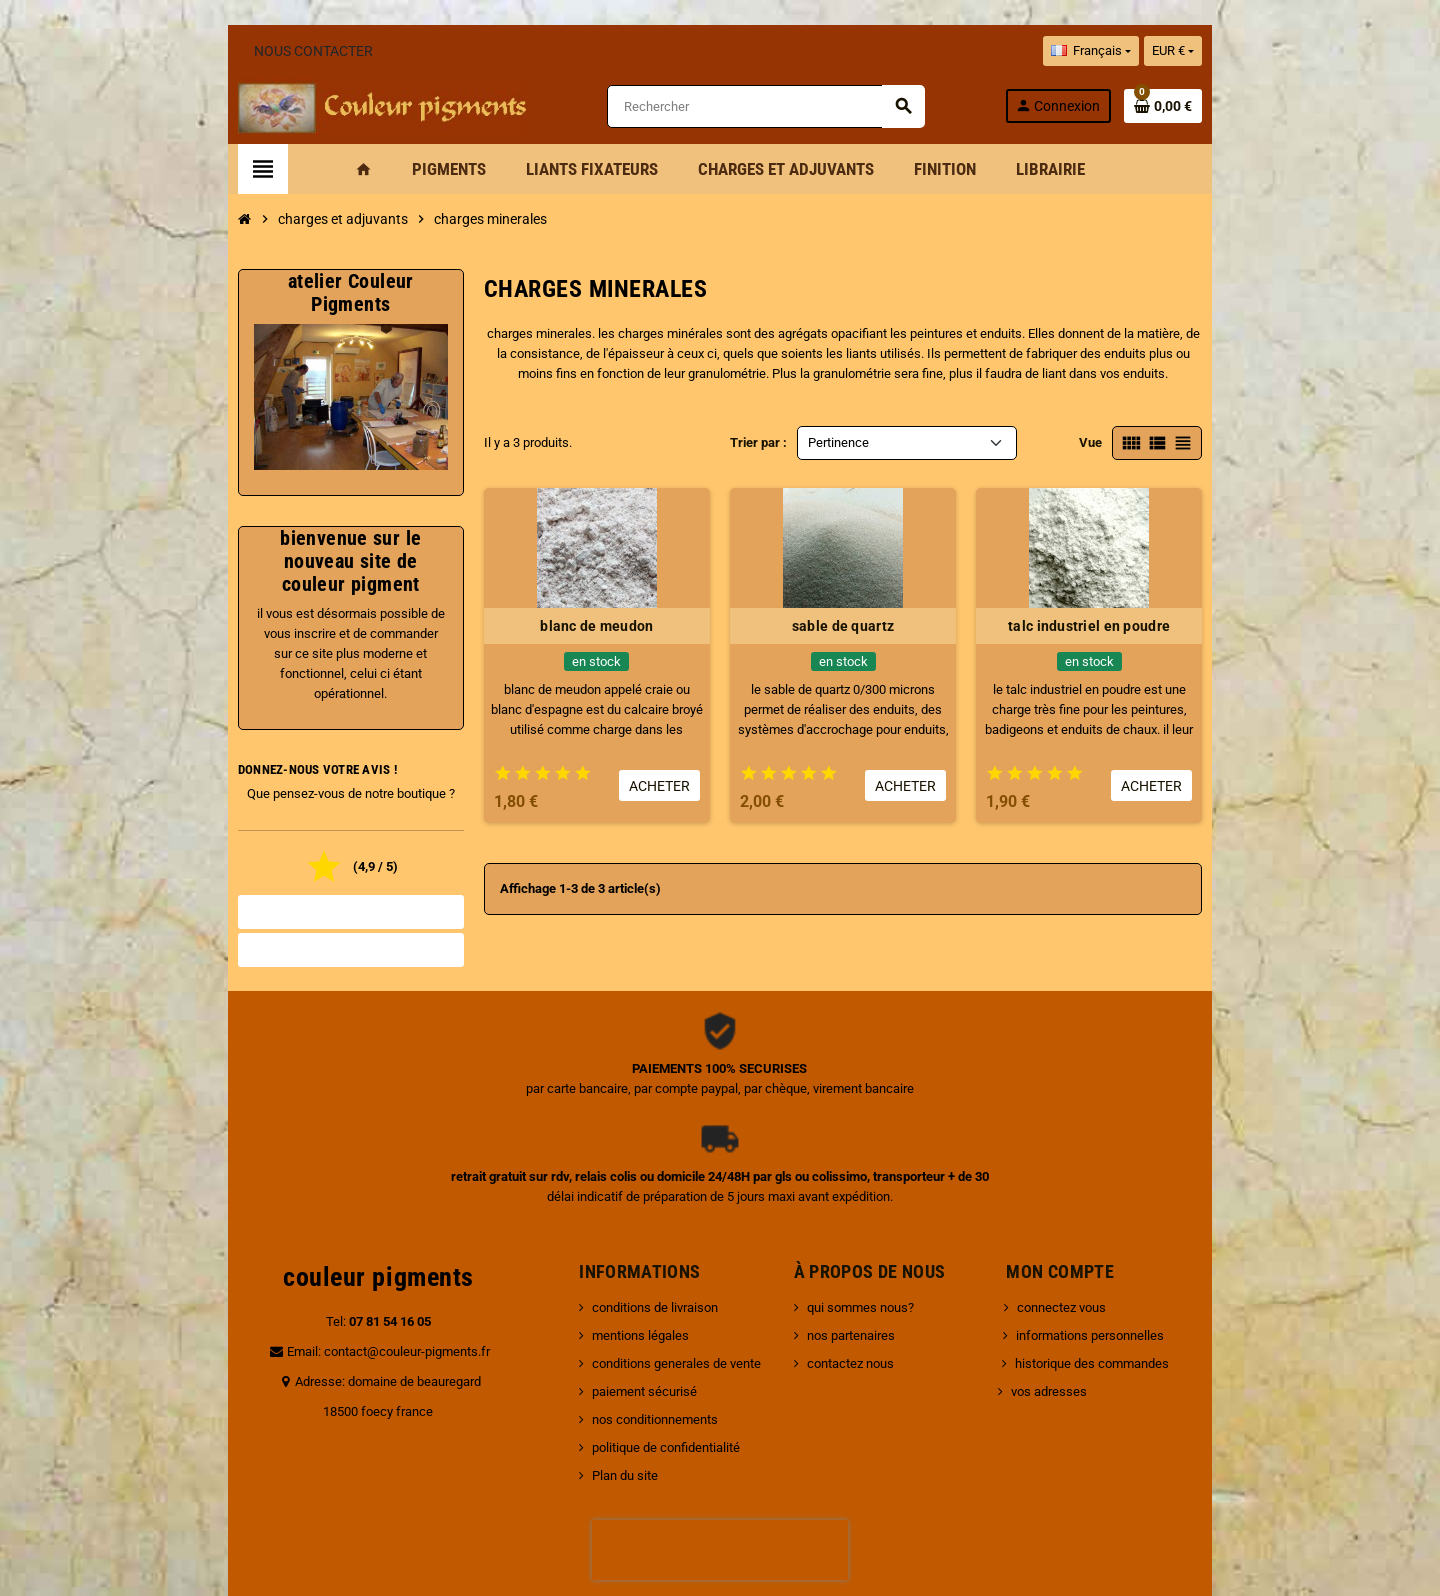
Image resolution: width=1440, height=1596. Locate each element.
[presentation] (720, 1422)
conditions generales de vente (640, 1235)
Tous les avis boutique (270, 892)
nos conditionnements (619, 1291)
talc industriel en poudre (1170, 632)
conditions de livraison (619, 1179)
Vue (1198, 448)
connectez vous (1073, 1179)
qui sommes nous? (872, 1179)
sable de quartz (870, 632)
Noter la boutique (270, 930)
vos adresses (1061, 1263)
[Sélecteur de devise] (1281, 51)
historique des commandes (1104, 1235)
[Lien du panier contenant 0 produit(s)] (1271, 109)
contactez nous (862, 1235)
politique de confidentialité (630, 1319)
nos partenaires (863, 1207)
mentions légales (604, 1207)
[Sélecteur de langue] (1198, 51)
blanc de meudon (569, 632)
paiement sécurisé (608, 1263)
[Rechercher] (778, 109)
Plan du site (589, 1347)
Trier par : (758, 448)
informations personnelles (1102, 1207)
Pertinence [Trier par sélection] (838, 448)
